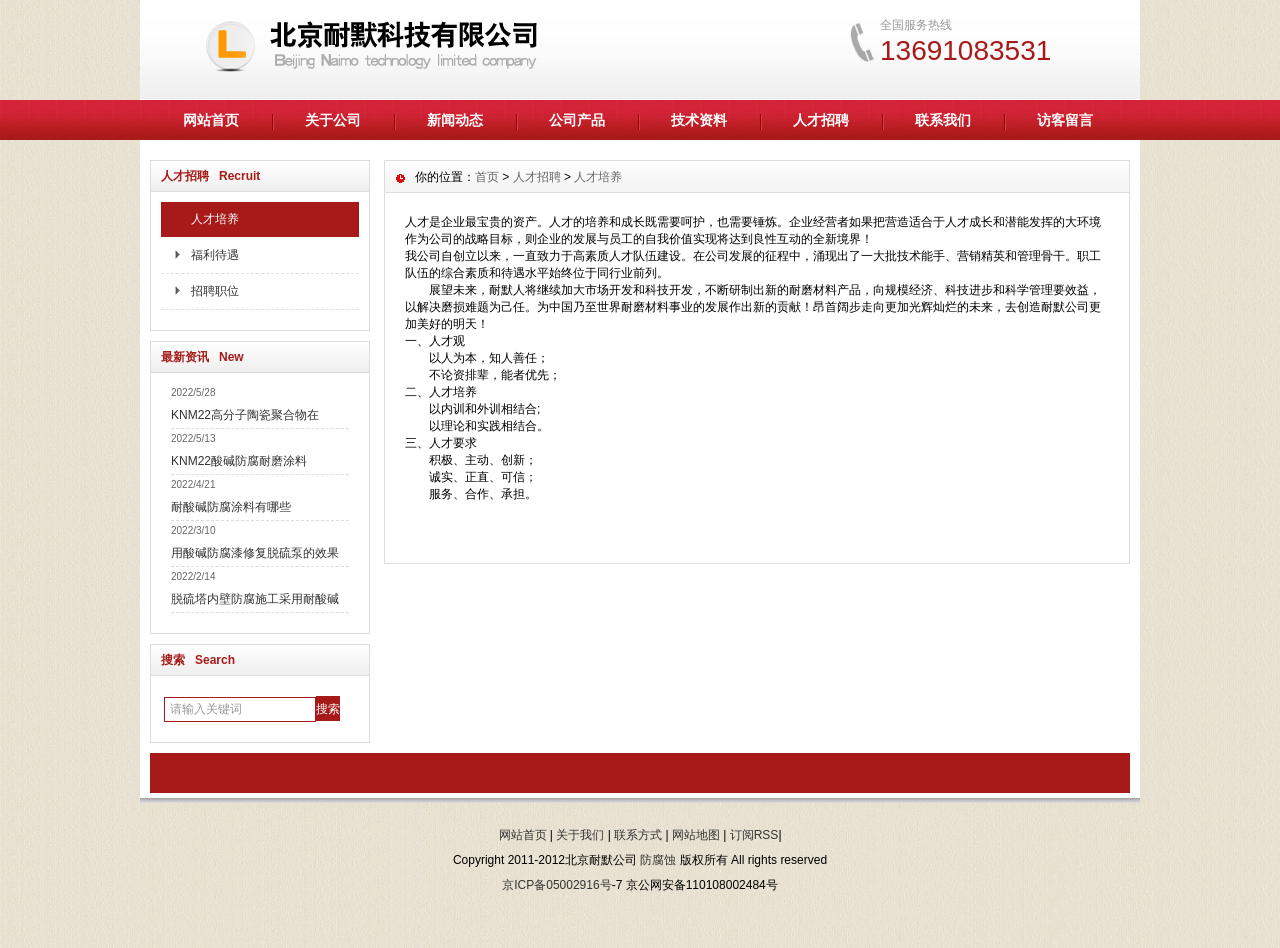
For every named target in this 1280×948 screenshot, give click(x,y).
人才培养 (215, 219)
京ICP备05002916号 (556, 885)
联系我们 (943, 120)
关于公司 (333, 120)
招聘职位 (215, 291)
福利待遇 (215, 255)
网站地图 (696, 835)
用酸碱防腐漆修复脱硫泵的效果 (255, 553)
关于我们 (580, 835)
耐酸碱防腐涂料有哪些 (231, 507)
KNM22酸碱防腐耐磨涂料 (239, 461)
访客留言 (1065, 120)
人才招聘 (821, 120)
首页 (487, 177)
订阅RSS (754, 835)
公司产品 (577, 120)
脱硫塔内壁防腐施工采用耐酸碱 (255, 599)
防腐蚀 (658, 860)
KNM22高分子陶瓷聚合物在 (245, 415)
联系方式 (638, 835)
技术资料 (699, 120)
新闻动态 (455, 120)
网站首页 (211, 120)
